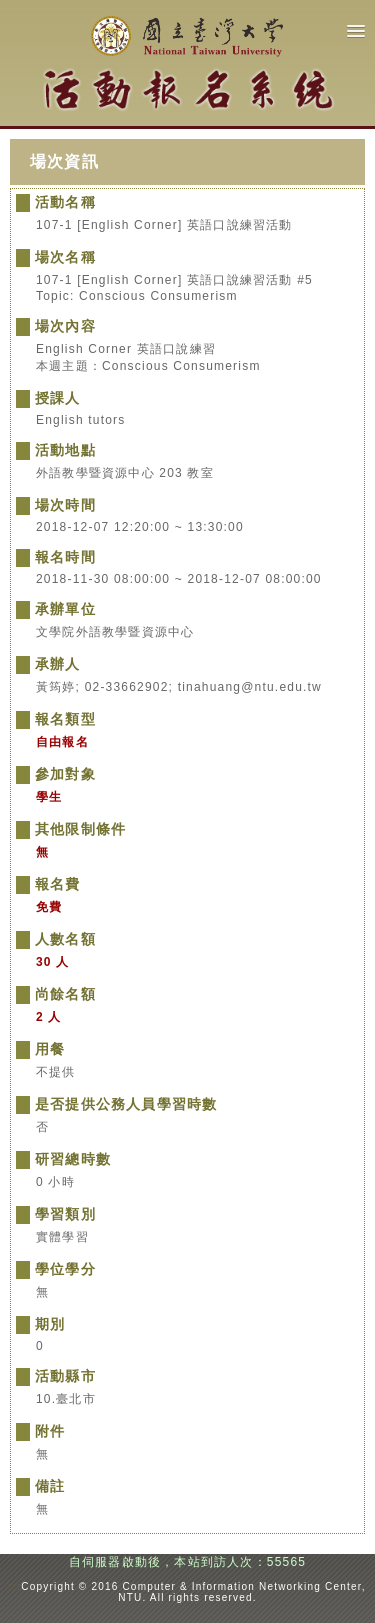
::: (15, 1586)
